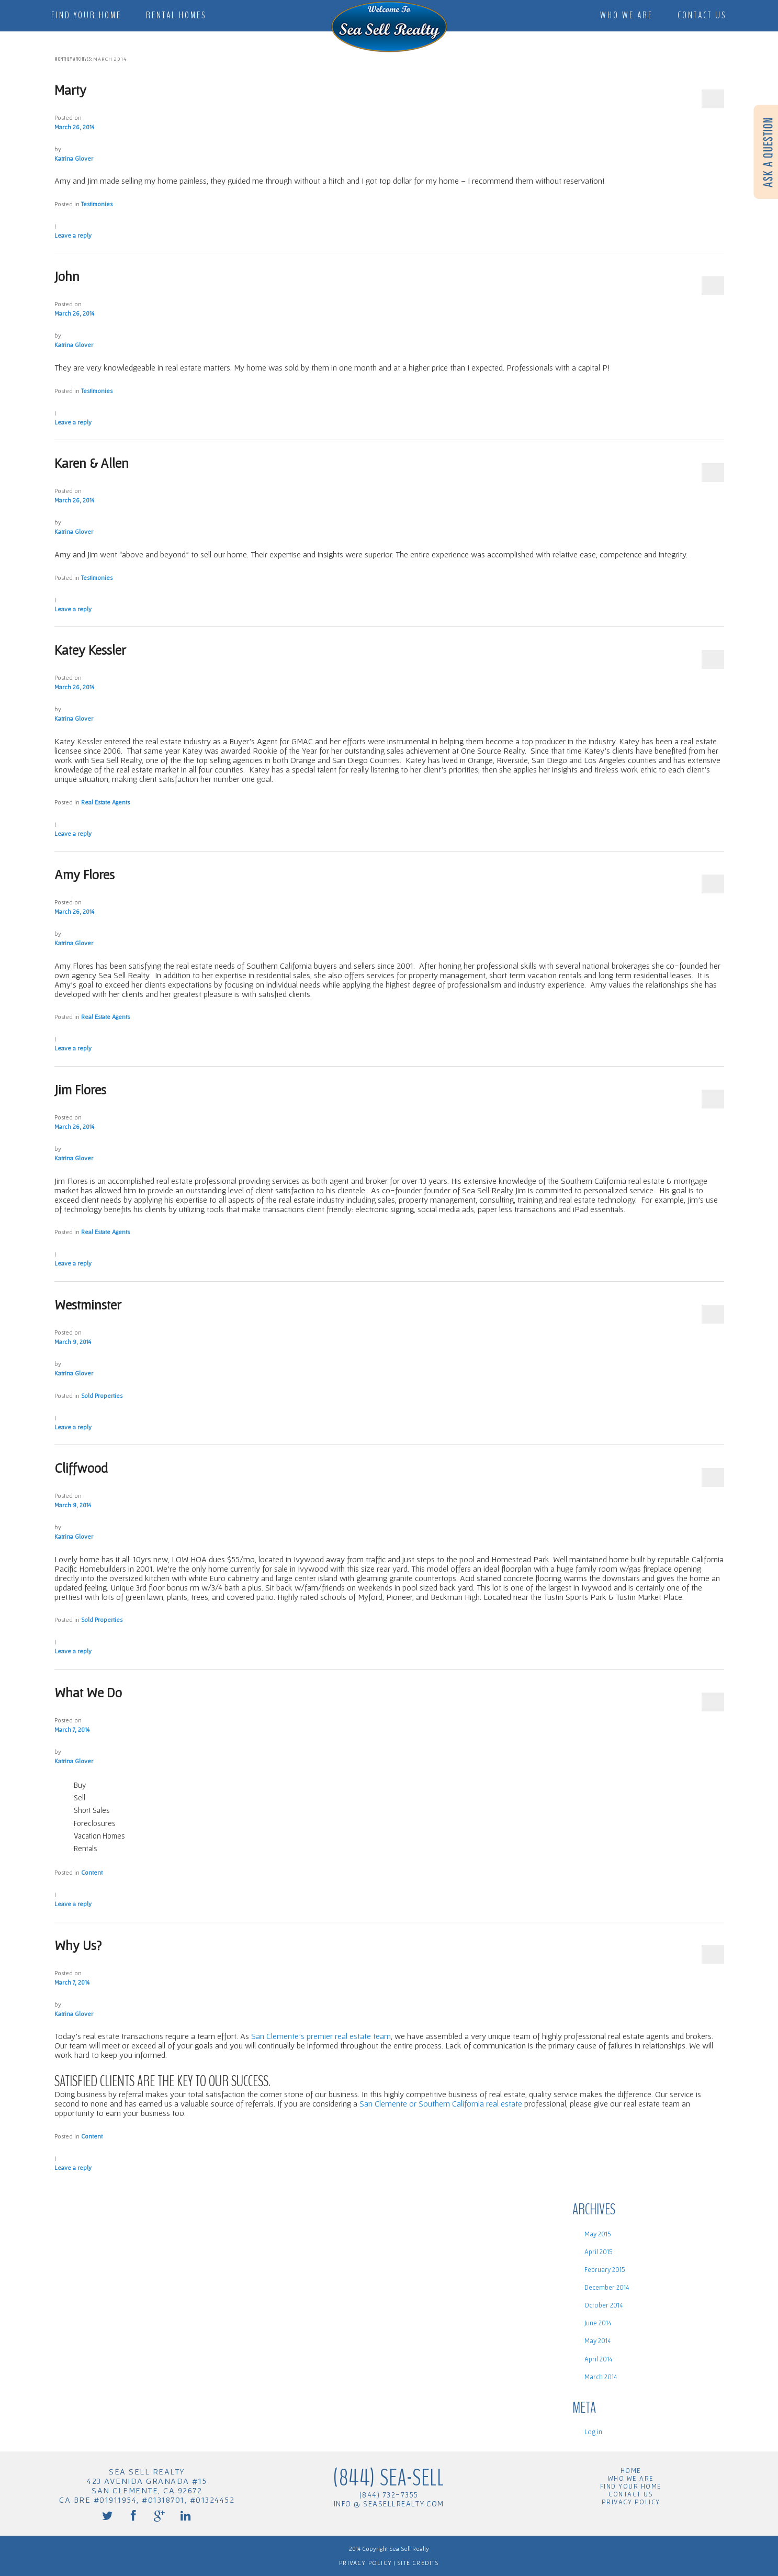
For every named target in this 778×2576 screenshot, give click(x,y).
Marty (70, 89)
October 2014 (603, 2305)
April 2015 (598, 2252)
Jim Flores (80, 1089)
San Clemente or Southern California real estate (440, 2103)
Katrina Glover (73, 158)
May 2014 (597, 2341)
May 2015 (597, 2234)
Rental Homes (176, 15)
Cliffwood (81, 1467)
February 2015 (604, 2269)
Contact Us (702, 15)
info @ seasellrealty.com (389, 2503)
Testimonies (96, 203)
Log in (593, 2432)
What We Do (88, 1692)
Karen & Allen (91, 463)
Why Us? (78, 1945)
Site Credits (417, 2562)
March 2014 (600, 2377)
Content (92, 1872)
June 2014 (597, 2323)
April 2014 (598, 2359)
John (67, 276)
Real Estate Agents (105, 802)
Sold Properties (101, 1395)
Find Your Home (86, 15)
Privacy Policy (631, 2502)
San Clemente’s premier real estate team (321, 2036)
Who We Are (626, 15)
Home (631, 2470)
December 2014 (606, 2287)
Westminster (87, 1304)
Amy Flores (84, 874)
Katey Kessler (90, 649)
